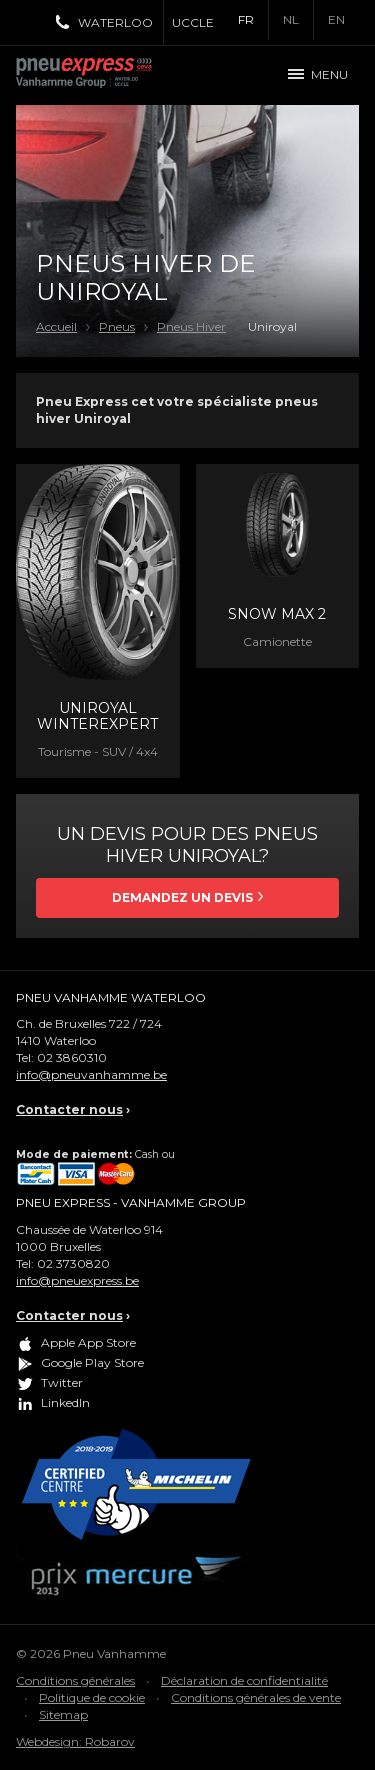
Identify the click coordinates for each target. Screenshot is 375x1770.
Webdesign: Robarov (75, 1741)
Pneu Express (106, 75)
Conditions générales (75, 1680)
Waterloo (115, 22)
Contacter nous (69, 1109)
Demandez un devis (182, 897)
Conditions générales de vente (256, 1697)
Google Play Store (92, 1362)
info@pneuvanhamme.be (91, 1074)
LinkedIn (65, 1402)
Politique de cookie (92, 1697)
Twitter (62, 1382)
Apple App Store (88, 1342)
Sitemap (63, 1714)
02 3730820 (73, 1263)
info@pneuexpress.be (77, 1280)
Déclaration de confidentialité (244, 1680)
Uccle (193, 22)
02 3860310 (72, 1057)
